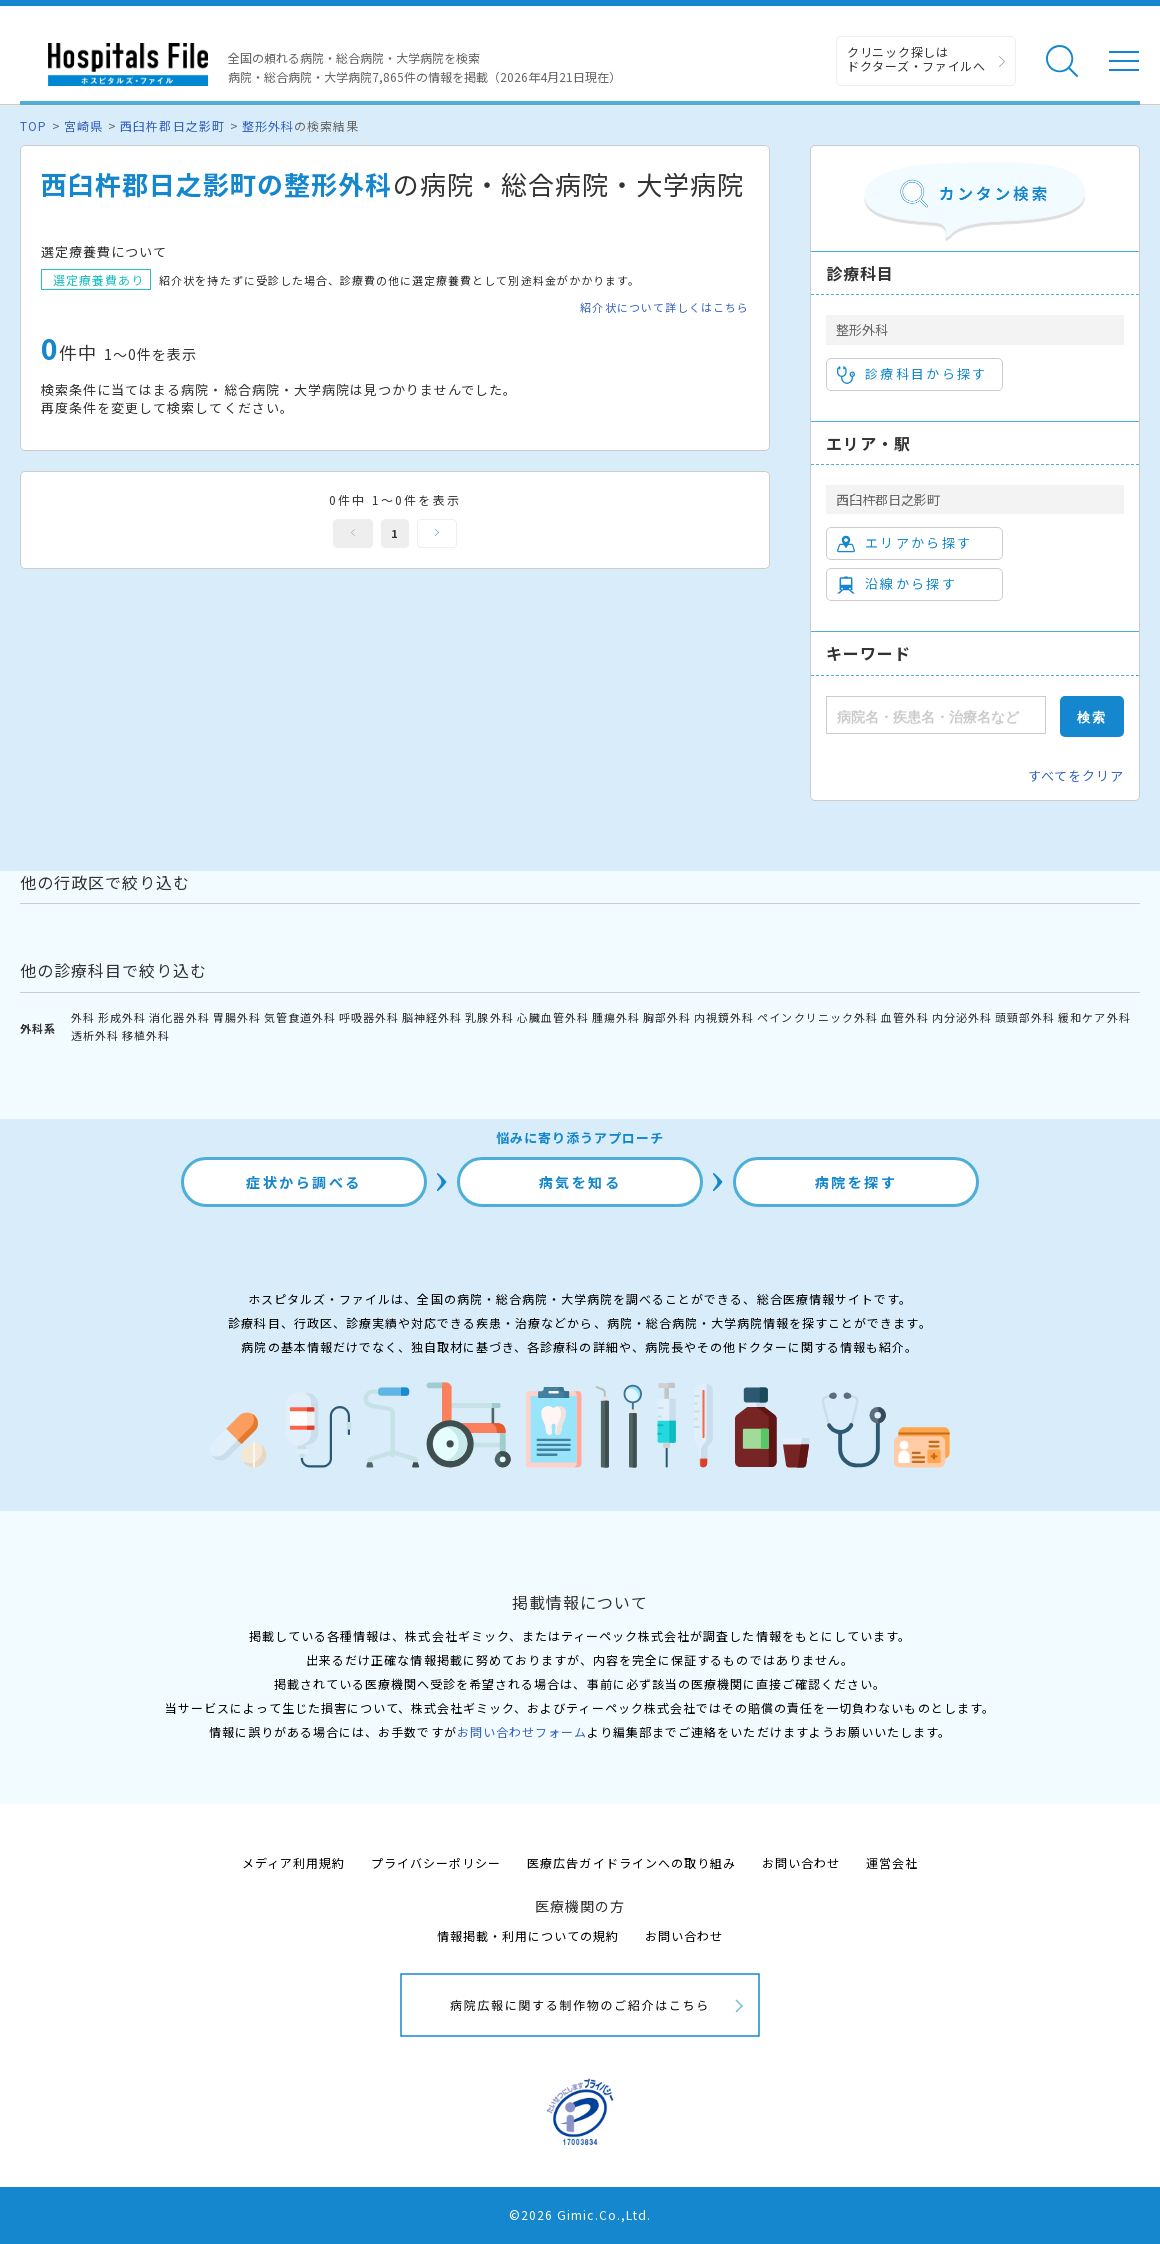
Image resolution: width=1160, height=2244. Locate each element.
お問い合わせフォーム (522, 1731)
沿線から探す (897, 584)
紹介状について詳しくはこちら (664, 307)
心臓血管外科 (553, 1017)
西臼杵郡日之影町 (172, 125)
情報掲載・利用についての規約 (528, 1935)
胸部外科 (667, 1017)
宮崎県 (83, 125)
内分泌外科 (962, 1017)
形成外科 (122, 1017)
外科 (83, 1017)
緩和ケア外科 (1094, 1017)
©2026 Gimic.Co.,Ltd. (580, 2214)
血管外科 (905, 1017)
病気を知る (580, 1182)
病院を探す (856, 1182)
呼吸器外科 (369, 1017)
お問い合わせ (801, 1862)
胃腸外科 (237, 1017)
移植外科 (146, 1035)
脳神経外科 (432, 1017)
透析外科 (95, 1035)
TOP (33, 125)
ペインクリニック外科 (817, 1017)
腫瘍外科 (616, 1017)
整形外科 (268, 125)
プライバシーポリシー (436, 1862)
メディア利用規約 (293, 1862)
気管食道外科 (300, 1017)
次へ (437, 533)
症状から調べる (304, 1182)
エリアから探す (904, 543)
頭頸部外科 (1025, 1017)
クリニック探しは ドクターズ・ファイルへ (916, 58)
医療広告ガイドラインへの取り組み (631, 1862)
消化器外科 (179, 1017)
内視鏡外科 (724, 1017)
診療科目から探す (912, 374)
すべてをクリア (1076, 775)
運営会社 (892, 1862)
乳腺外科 (489, 1017)
